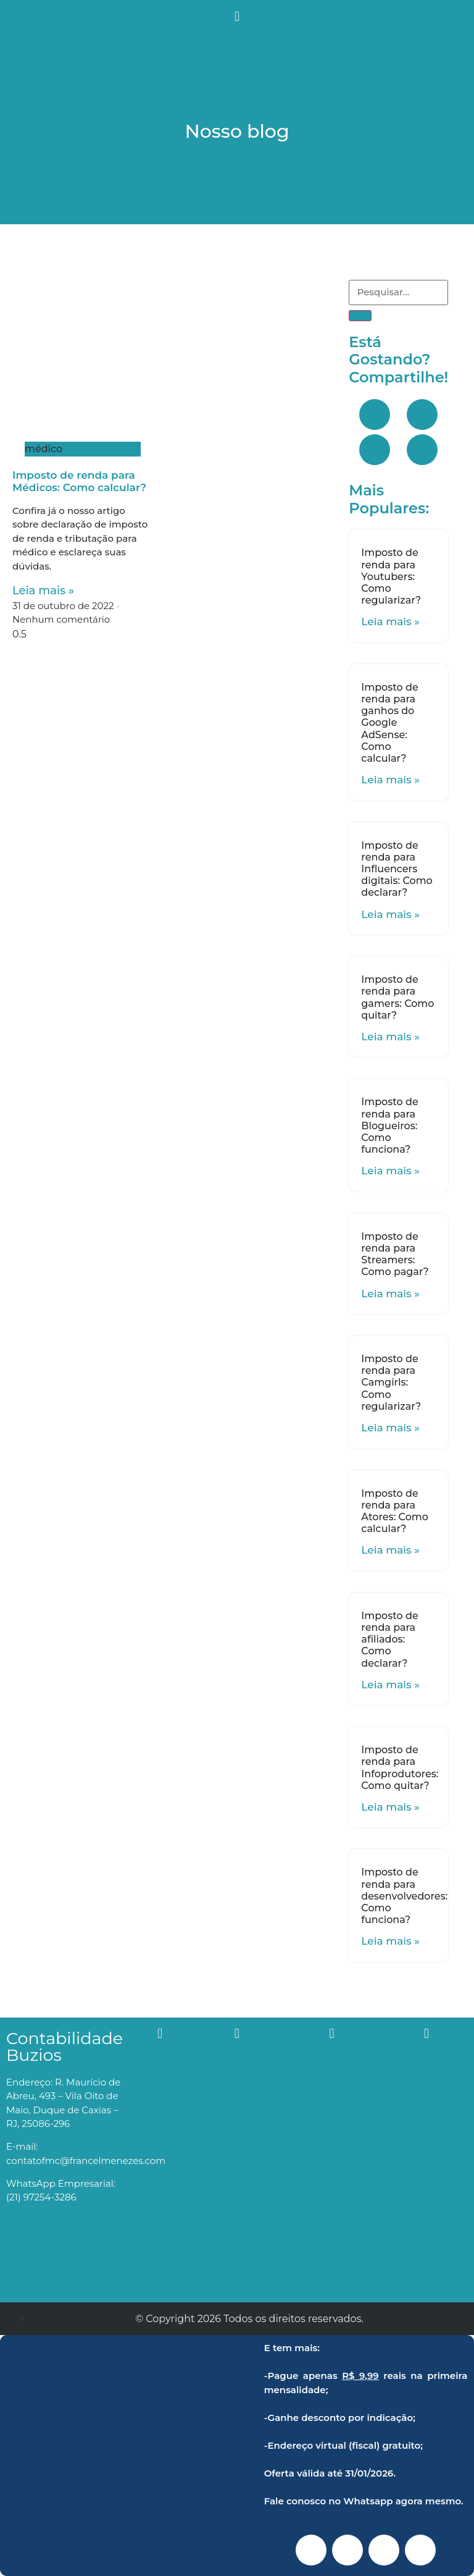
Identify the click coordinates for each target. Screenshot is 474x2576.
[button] (237, 16)
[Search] (360, 315)
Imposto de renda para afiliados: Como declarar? (389, 1639)
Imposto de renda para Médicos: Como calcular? (79, 481)
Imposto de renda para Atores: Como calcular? (394, 1511)
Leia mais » (43, 590)
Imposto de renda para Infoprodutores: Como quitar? (399, 1767)
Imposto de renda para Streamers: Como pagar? (394, 1254)
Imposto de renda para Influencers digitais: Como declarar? (396, 869)
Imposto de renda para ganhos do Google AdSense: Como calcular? (389, 722)
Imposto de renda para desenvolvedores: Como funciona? (404, 1896)
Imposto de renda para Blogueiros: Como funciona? (389, 1125)
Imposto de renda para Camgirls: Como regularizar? (391, 1382)
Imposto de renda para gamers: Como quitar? (397, 997)
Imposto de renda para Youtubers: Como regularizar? (391, 576)
